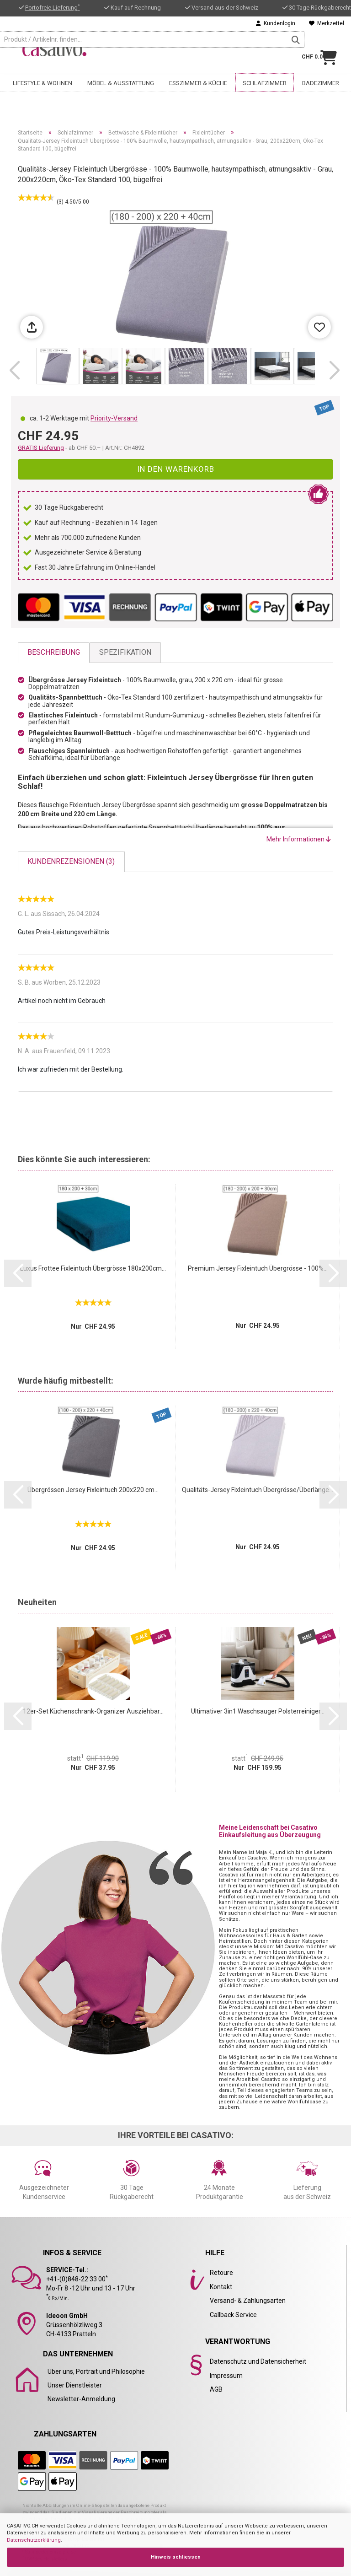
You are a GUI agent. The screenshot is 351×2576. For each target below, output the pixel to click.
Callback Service (233, 2314)
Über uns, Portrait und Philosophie (96, 2371)
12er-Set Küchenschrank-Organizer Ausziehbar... (93, 1711)
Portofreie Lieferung (52, 7)
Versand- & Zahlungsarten (248, 2300)
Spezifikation (125, 652)
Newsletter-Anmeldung (81, 2399)
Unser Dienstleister (75, 2385)
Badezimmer (320, 81)
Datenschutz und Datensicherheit (258, 2361)
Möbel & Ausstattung (120, 81)
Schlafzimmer (265, 81)
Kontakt (221, 2286)
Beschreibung (53, 652)
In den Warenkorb (175, 469)
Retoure (221, 2272)
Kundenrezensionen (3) (71, 861)
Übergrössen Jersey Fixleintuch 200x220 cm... (93, 1489)
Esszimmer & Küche (198, 81)
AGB (216, 2389)
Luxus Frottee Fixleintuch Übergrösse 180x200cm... (93, 1268)
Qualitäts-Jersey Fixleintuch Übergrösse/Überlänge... (257, 1489)
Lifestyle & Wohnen (42, 81)
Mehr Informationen (298, 839)
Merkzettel (326, 23)
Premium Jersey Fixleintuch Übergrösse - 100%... (258, 1268)
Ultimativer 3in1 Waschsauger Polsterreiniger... (257, 1711)
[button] (14, 370)
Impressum (226, 2375)
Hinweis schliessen (176, 2557)
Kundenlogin (275, 23)
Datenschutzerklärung (34, 2540)
